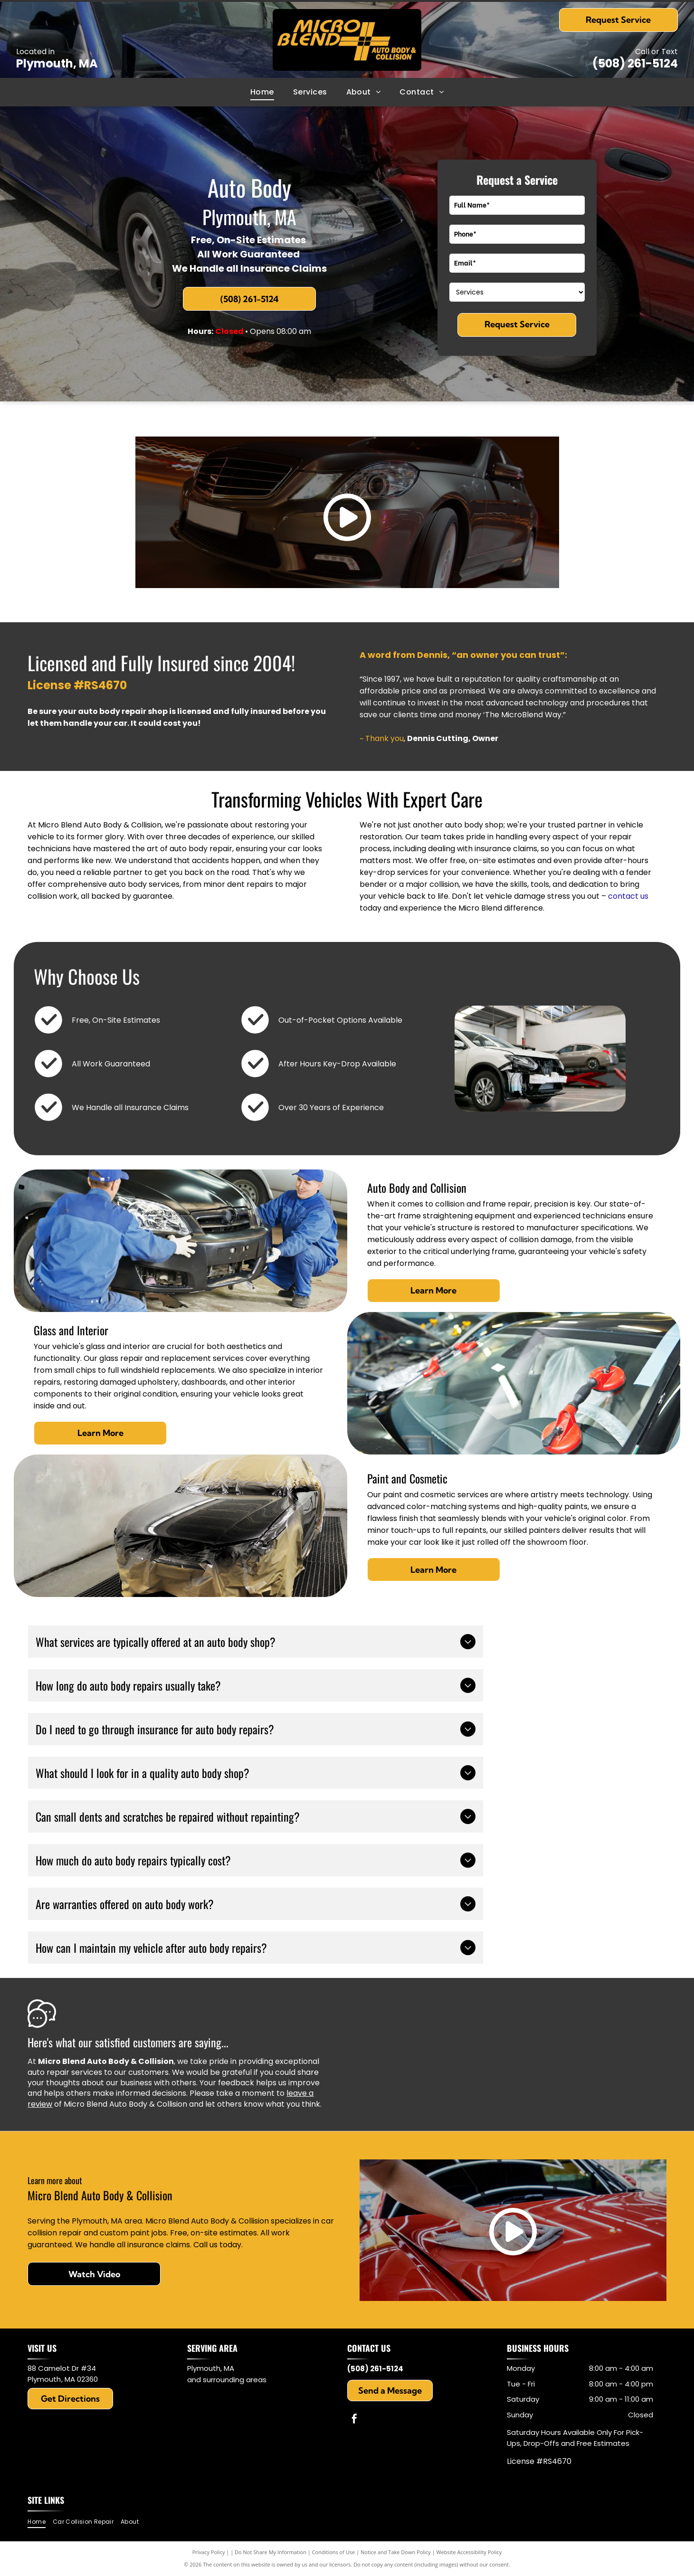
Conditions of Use (333, 2552)
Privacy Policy (208, 2552)
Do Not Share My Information (270, 2552)
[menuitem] (262, 92)
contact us (628, 896)
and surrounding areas (226, 2380)
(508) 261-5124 (635, 63)
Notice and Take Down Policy (396, 2552)
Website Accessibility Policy (469, 2552)
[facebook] (354, 2420)
